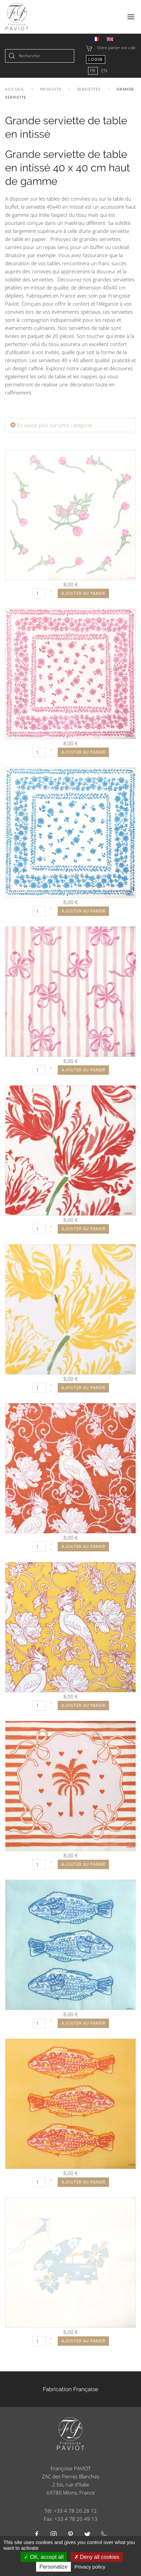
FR (93, 70)
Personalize (53, 2567)
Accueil (15, 89)
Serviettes (89, 89)
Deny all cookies (96, 2557)
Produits (50, 89)
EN (104, 70)
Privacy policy (90, 2567)
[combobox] (39, 56)
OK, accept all (43, 2557)
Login (95, 59)
